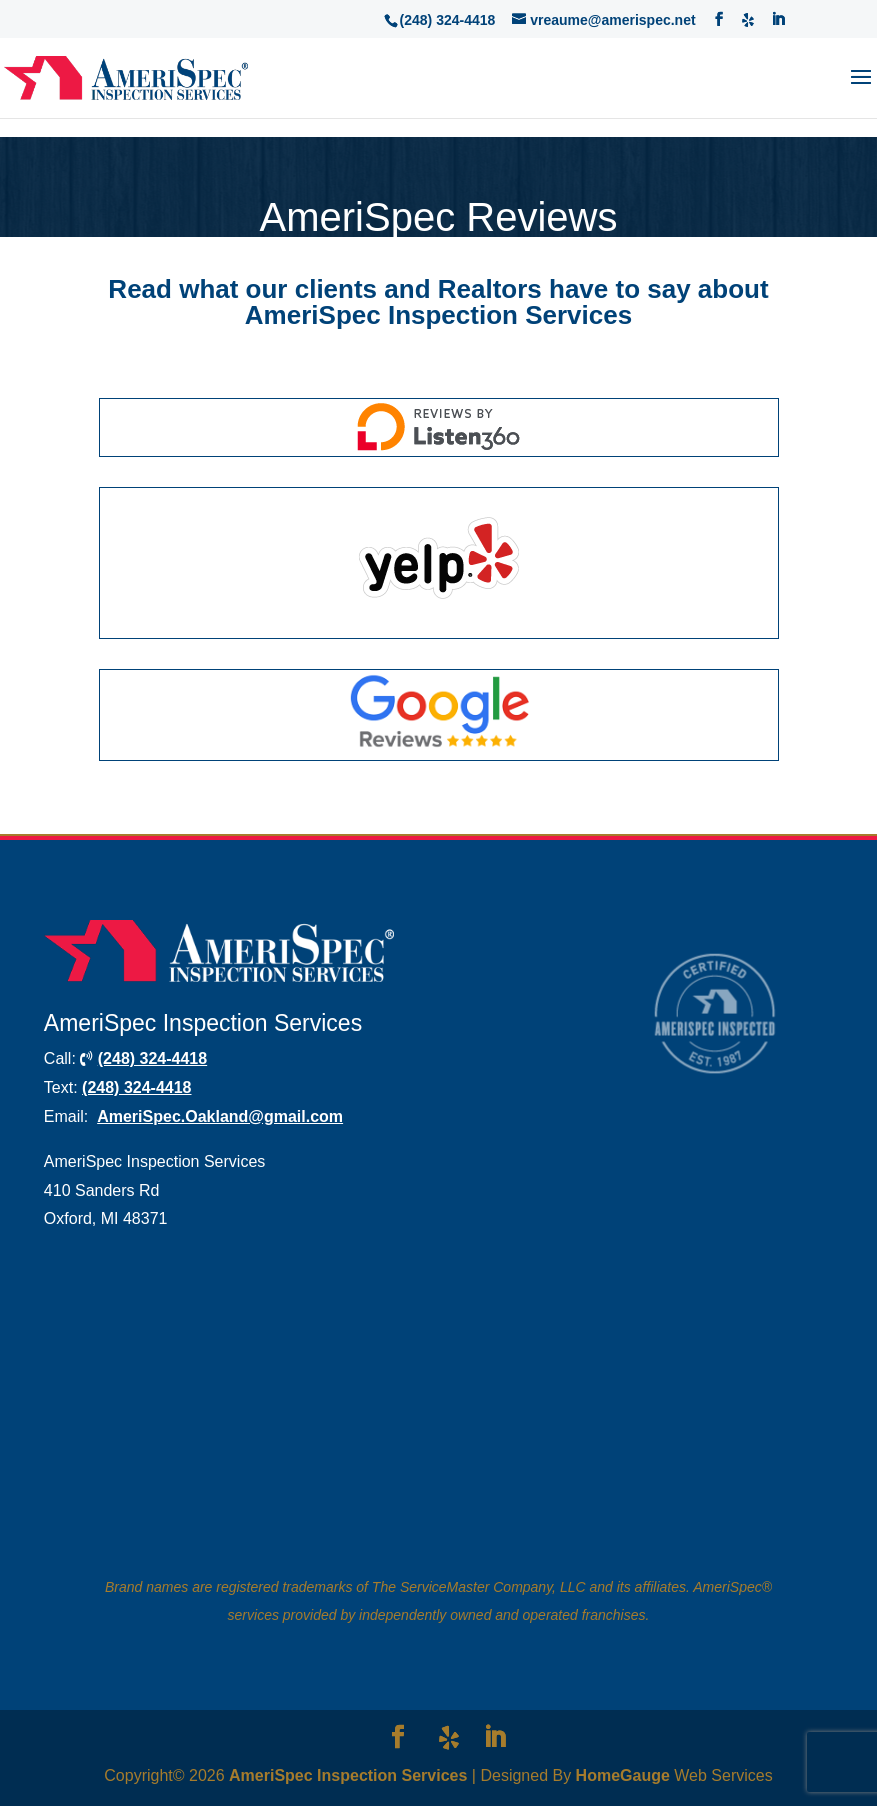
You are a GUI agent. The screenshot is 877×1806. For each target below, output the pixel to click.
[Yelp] (748, 18)
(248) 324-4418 (152, 1058)
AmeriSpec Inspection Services (348, 1775)
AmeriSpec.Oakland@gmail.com (220, 1116)
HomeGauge (623, 1775)
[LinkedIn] (778, 19)
